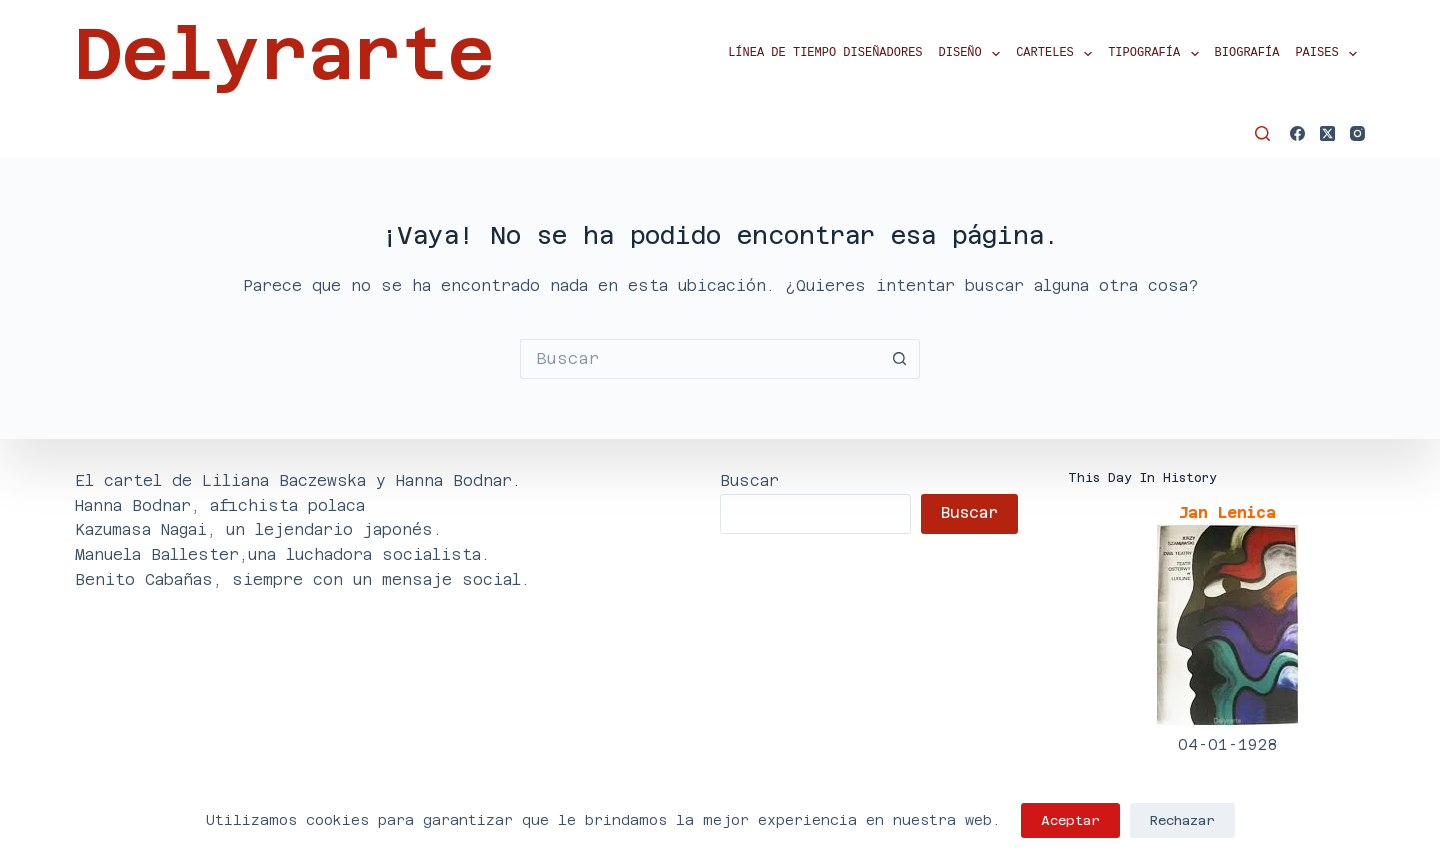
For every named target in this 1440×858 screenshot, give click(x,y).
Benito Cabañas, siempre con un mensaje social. (302, 579)
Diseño (974, 54)
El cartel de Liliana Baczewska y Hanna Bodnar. (298, 480)
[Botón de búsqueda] (900, 359)
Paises (1330, 54)
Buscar (749, 480)
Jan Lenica (1227, 512)
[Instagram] (1357, 133)
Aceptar (1070, 820)
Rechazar (1182, 820)
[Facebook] (1297, 133)
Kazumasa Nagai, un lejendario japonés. (258, 529)
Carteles (1058, 54)
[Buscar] (1262, 133)
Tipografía (1157, 54)
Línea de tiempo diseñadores (825, 53)
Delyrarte (284, 54)
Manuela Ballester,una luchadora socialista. (282, 554)
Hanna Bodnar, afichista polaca (220, 505)
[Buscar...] (700, 359)
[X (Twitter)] (1327, 133)
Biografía (1247, 53)
